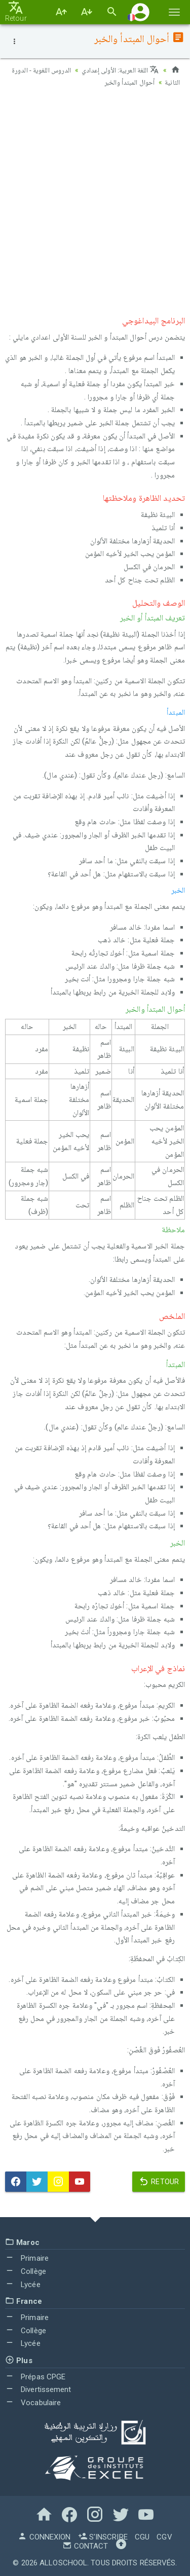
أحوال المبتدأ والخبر (110, 82)
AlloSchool (63, 2562)
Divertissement (38, 2389)
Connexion (44, 2536)
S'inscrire (103, 2536)
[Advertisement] (95, 199)
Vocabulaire (33, 2402)
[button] (140, 12)
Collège (25, 2271)
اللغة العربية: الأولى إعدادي (119, 70)
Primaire (27, 2258)
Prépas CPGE (35, 2376)
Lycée (23, 2284)
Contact (85, 2545)
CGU (142, 2536)
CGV (164, 2536)
